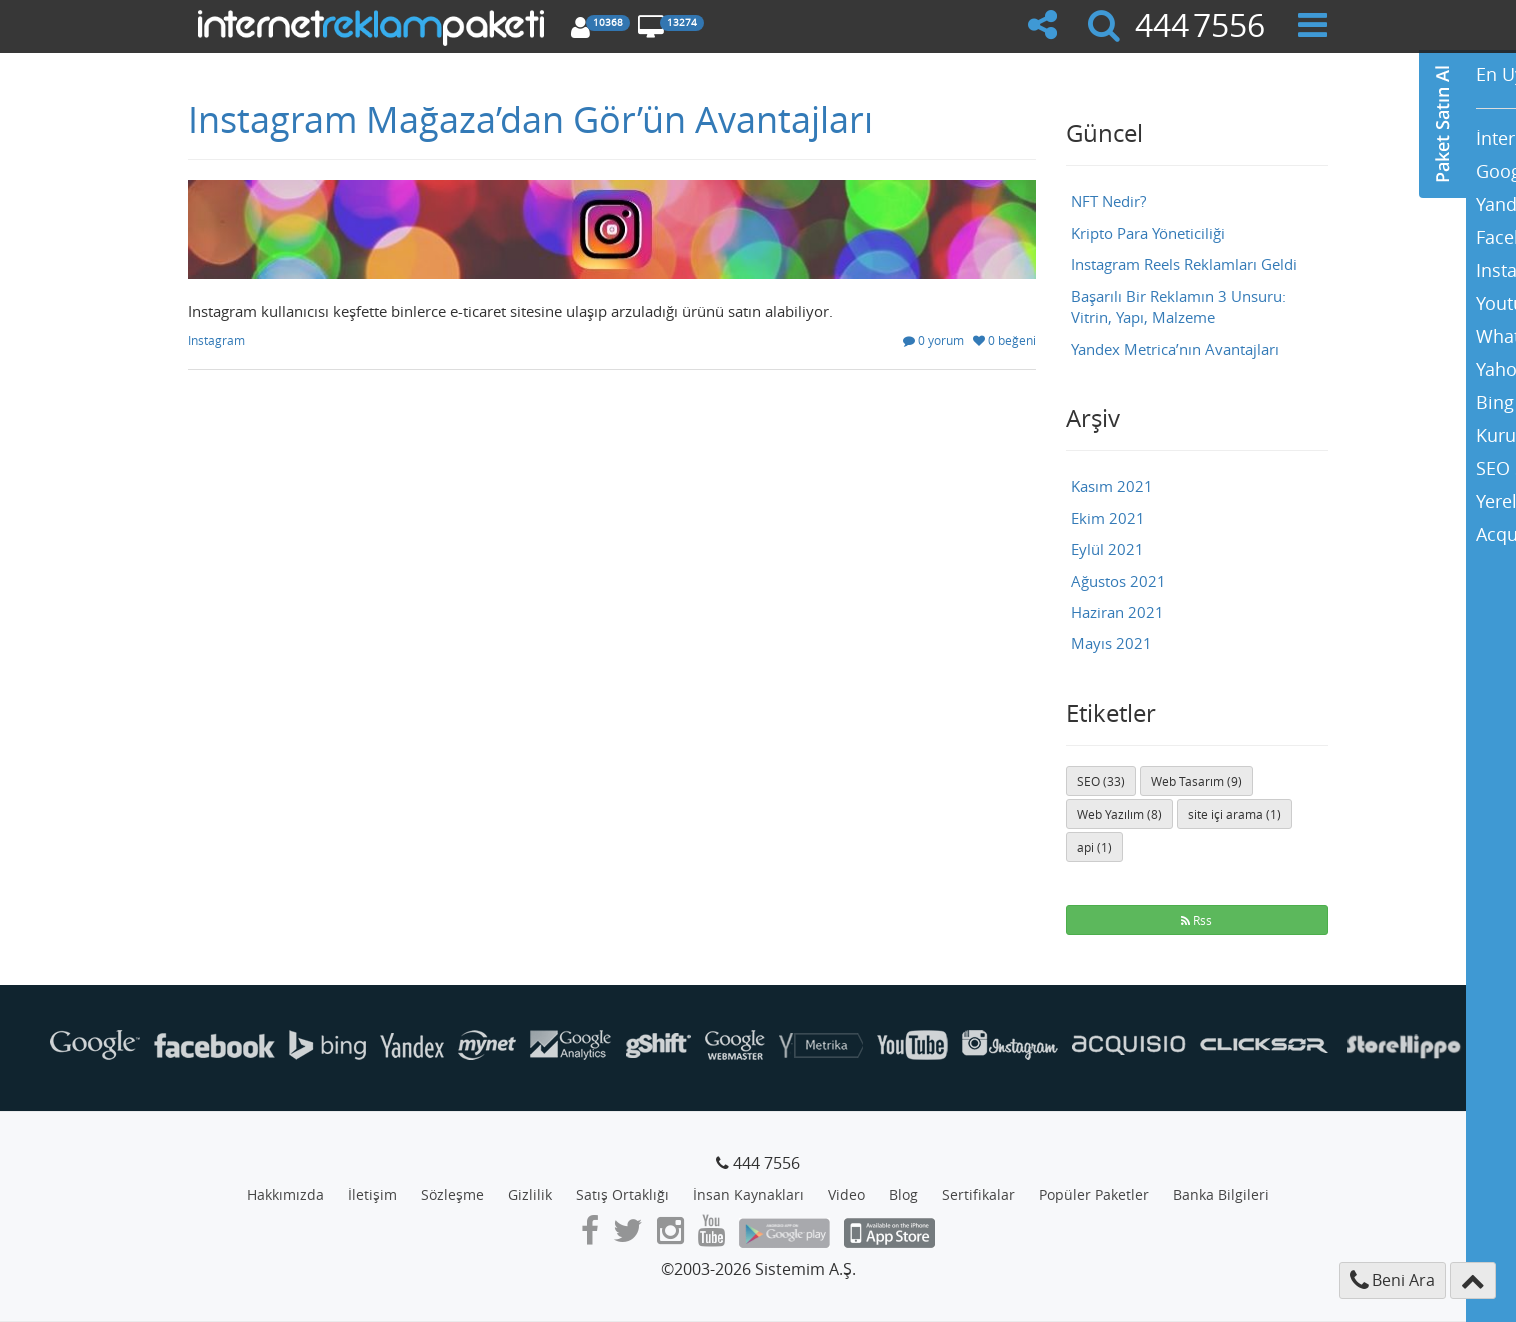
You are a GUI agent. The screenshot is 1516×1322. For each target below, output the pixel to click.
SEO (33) (1101, 781)
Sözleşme (452, 1194)
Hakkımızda (285, 1194)
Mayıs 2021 (1111, 643)
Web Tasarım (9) (1196, 781)
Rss (1196, 920)
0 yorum (933, 340)
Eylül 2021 (1107, 549)
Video (846, 1194)
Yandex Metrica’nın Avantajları (1175, 349)
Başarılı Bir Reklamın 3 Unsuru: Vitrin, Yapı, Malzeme (1178, 306)
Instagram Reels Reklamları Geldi (1184, 264)
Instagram (216, 340)
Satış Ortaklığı (622, 1194)
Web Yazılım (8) (1119, 814)
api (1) (1094, 847)
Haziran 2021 (1117, 612)
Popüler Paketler (1094, 1194)
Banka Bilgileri (1221, 1194)
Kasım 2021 (1112, 486)
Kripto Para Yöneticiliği (1148, 233)
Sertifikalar (978, 1194)
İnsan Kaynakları (748, 1194)
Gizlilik (530, 1194)
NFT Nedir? (1108, 201)
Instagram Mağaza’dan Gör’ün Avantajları (530, 119)
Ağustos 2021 (1118, 581)
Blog (903, 1194)
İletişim (372, 1194)
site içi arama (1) (1234, 814)
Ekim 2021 (1108, 518)
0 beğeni (1004, 340)
